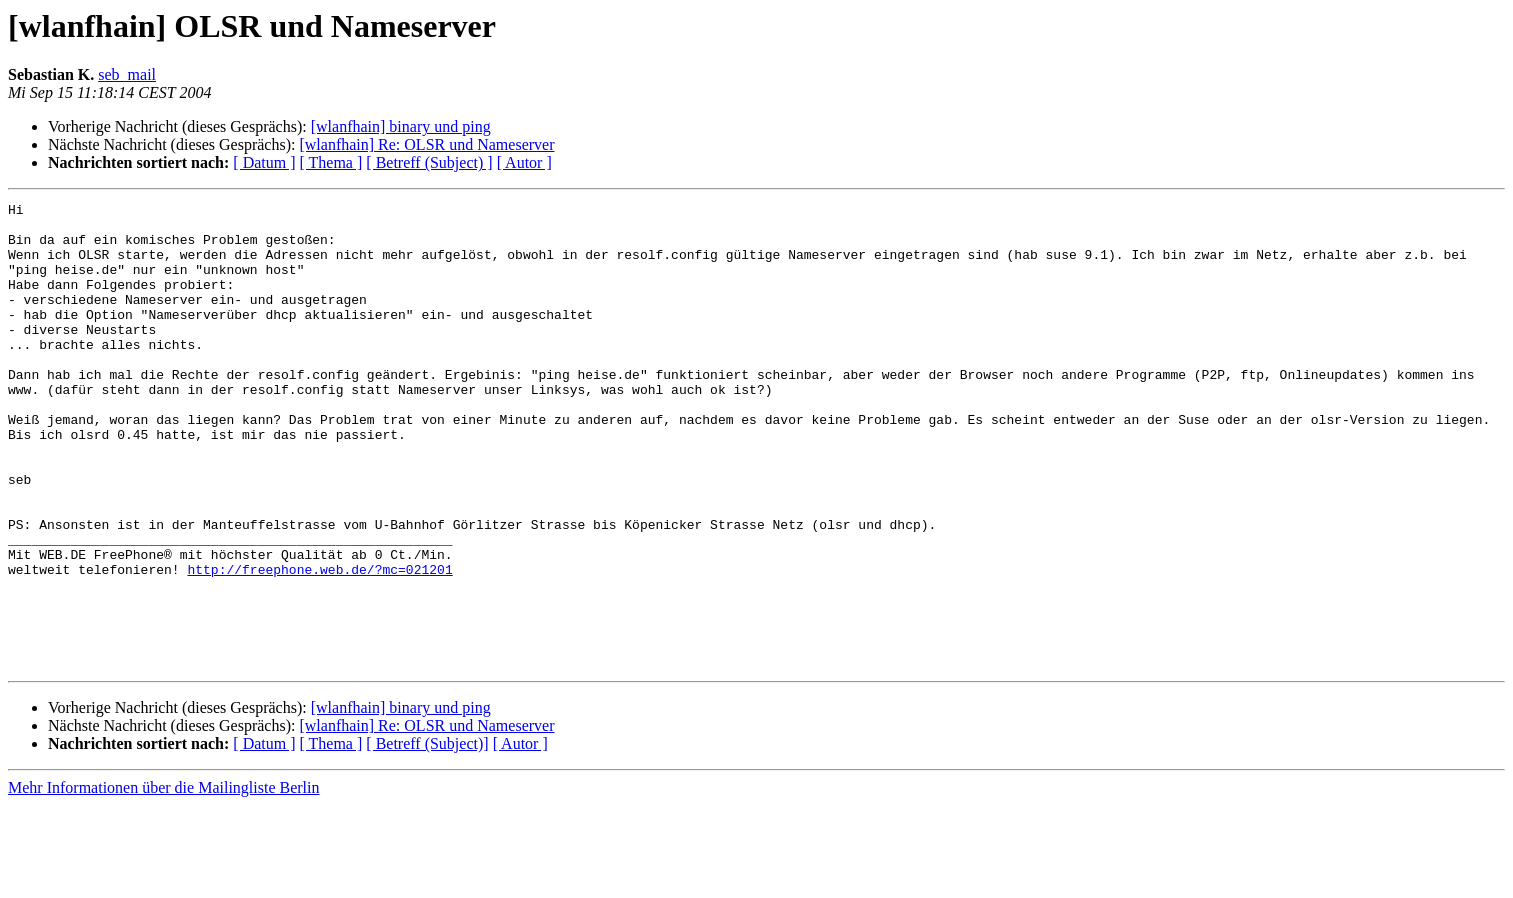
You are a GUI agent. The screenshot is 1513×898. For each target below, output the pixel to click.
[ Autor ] (524, 162)
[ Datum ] (264, 162)
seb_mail (127, 74)
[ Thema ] (331, 162)
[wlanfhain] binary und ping (401, 126)
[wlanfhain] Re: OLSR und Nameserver (426, 144)
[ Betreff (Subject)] (427, 836)
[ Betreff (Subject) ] (429, 162)
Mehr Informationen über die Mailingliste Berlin (163, 880)
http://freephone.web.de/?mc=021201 (319, 644)
